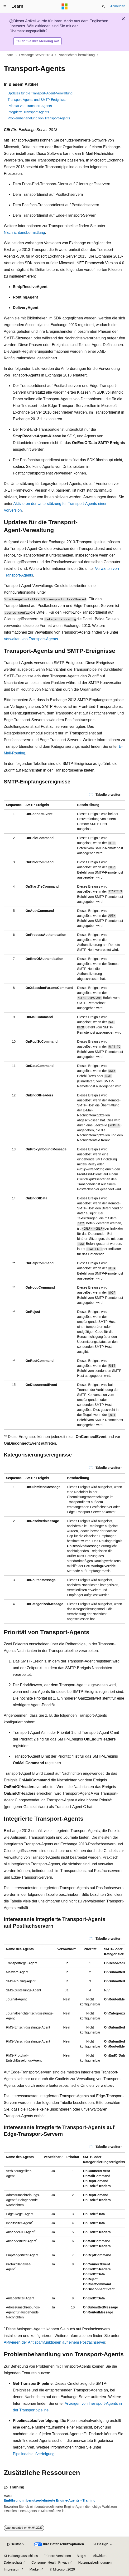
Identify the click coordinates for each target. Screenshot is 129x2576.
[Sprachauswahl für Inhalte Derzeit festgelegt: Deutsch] (15, 2544)
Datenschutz (13, 2562)
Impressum (12, 2569)
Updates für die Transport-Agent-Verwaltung (40, 93)
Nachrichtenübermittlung (77, 55)
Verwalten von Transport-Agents (31, 639)
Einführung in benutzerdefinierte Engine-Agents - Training (50, 2500)
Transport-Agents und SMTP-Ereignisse (37, 100)
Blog (79, 2556)
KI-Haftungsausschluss (21, 2556)
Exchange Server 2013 (36, 55)
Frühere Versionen (57, 2556)
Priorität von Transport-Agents (30, 106)
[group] (64, 2005)
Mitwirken (99, 2556)
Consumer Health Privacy (50, 2562)
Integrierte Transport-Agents (28, 112)
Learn (9, 55)
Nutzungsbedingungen (95, 2562)
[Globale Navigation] (5, 6)
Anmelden (117, 6)
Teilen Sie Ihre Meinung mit (37, 41)
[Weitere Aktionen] (121, 55)
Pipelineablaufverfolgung (33, 2454)
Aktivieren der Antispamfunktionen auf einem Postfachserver (54, 2342)
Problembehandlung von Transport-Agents (39, 118)
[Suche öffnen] (103, 6)
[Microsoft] (65, 6)
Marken (35, 2569)
